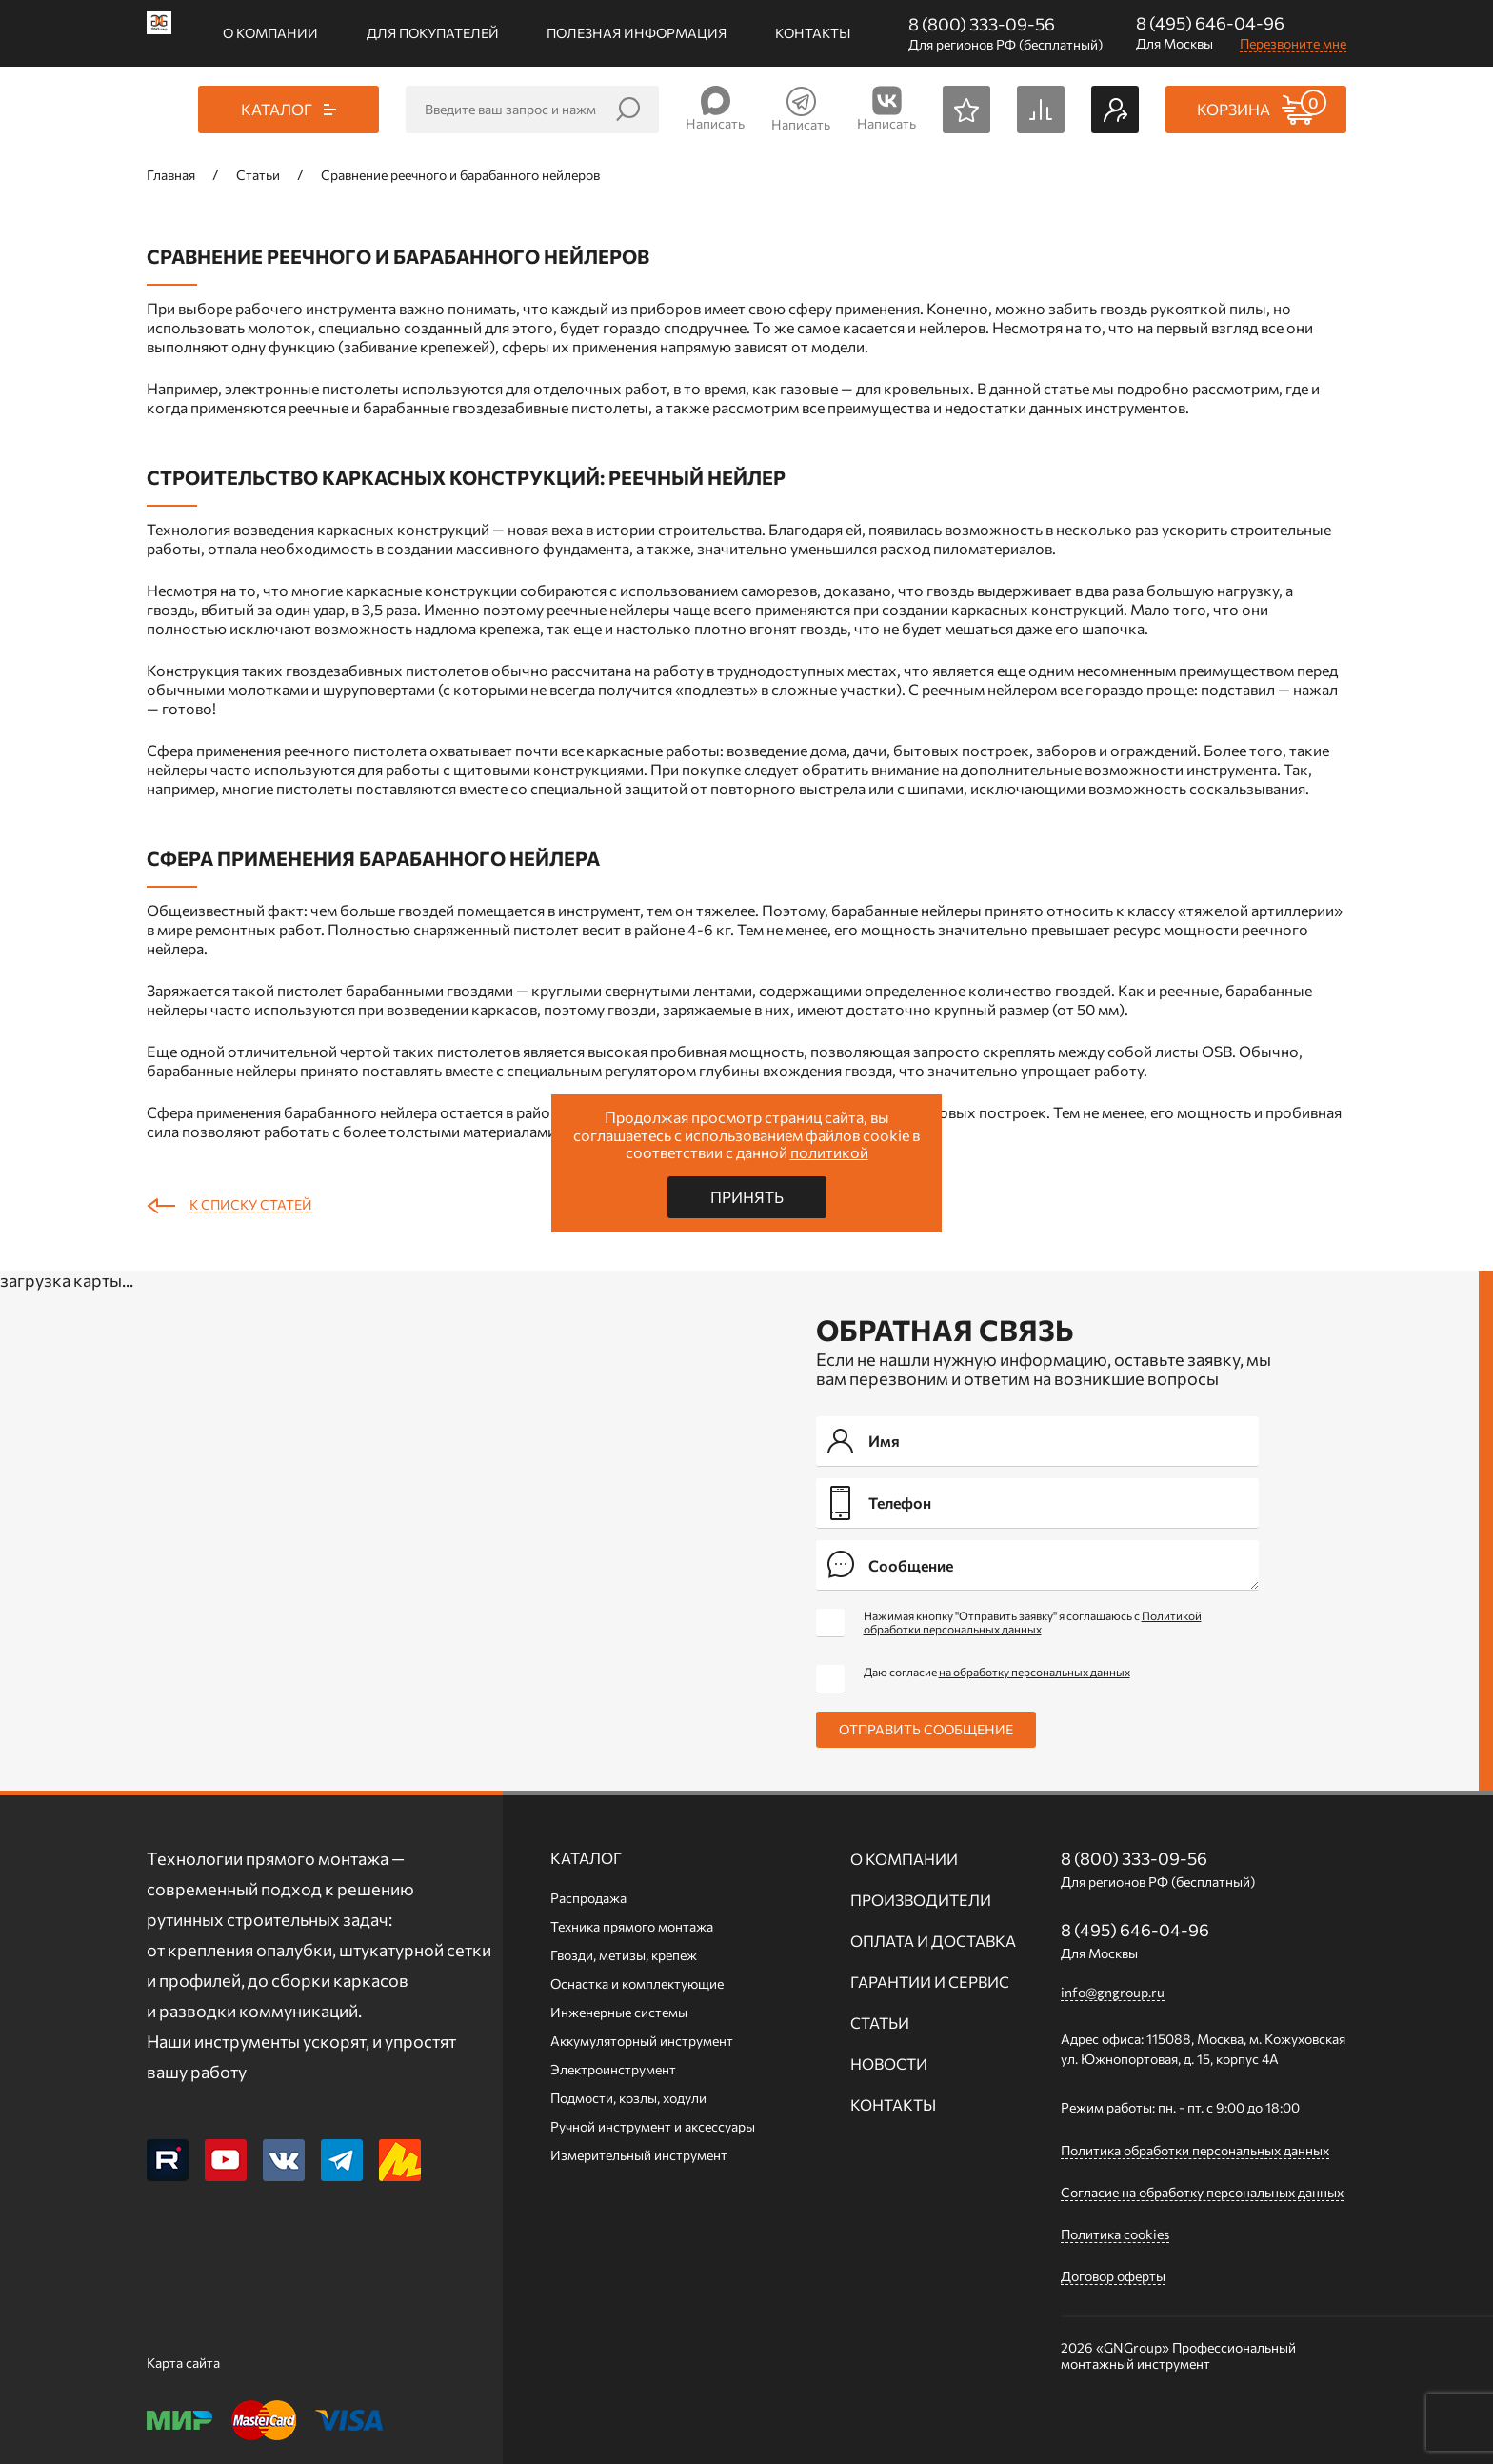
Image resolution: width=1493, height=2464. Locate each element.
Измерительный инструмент (638, 2155)
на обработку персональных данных (1034, 1671)
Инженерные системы (618, 2012)
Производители (920, 1900)
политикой (829, 1152)
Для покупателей (433, 33)
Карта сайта (183, 2362)
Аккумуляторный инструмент (641, 2041)
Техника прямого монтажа (631, 1926)
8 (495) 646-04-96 (1210, 22)
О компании (270, 33)
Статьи (879, 2022)
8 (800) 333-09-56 (981, 23)
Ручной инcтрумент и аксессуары (652, 2126)
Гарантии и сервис (929, 1982)
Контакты (812, 33)
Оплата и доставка (933, 1941)
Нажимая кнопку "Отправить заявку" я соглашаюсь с (1033, 1622)
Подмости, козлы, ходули (628, 2098)
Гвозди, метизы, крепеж (623, 1955)
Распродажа (588, 1898)
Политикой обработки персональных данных (1033, 1622)
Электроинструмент (613, 2069)
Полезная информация (637, 33)
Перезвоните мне (1293, 43)
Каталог (586, 1858)
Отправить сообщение (926, 1729)
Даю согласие (997, 1671)
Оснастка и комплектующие (637, 1983)
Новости (888, 2063)
